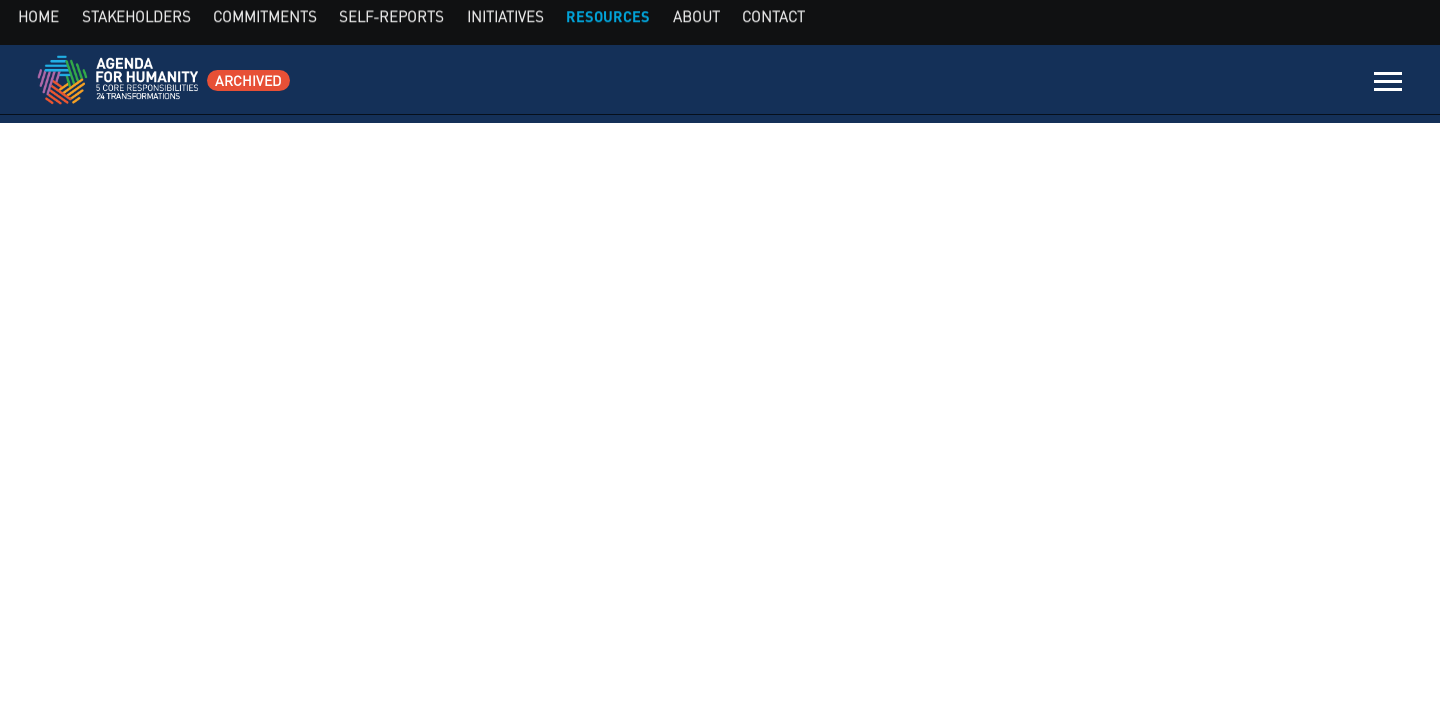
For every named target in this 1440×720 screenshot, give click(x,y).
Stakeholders (808, 85)
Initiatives (1114, 85)
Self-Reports (1021, 85)
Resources (1196, 85)
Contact (1325, 85)
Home (731, 85)
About (1265, 85)
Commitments (915, 85)
